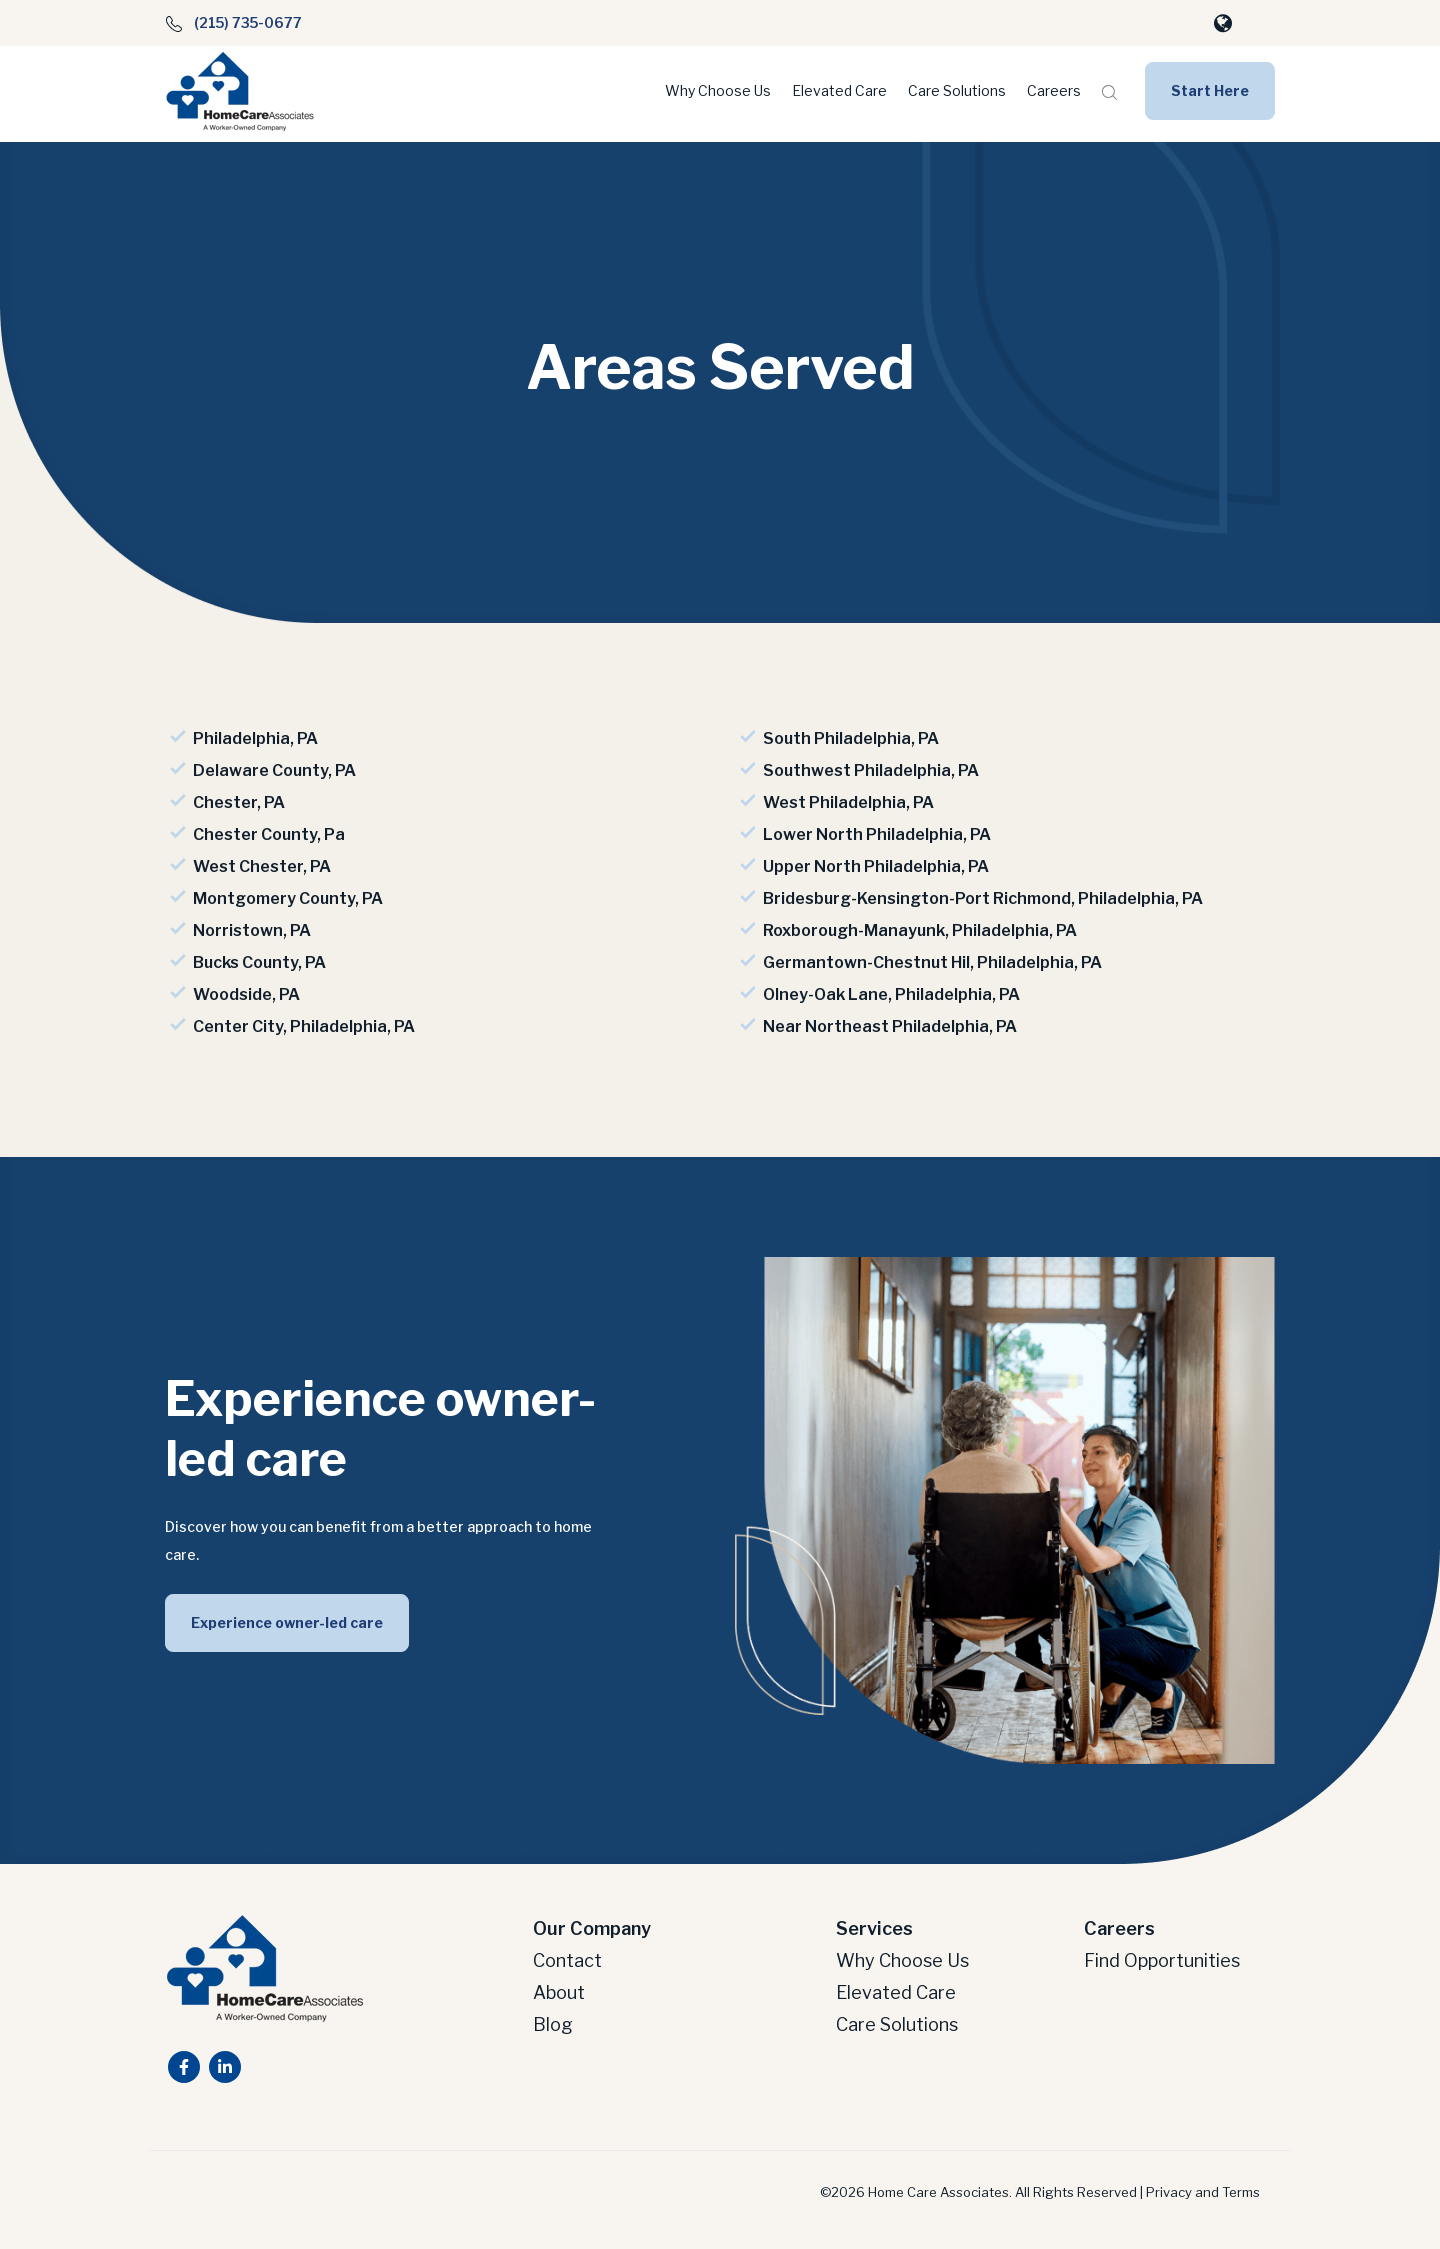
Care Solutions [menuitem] (897, 2018)
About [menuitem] (559, 1986)
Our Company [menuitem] (592, 1922)
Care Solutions (957, 90)
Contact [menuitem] (567, 1954)
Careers (1054, 90)
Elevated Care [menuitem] (896, 1986)
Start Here (1210, 90)
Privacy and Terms (1203, 2186)
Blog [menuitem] (553, 2018)
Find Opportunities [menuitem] (1162, 1954)
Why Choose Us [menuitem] (902, 1954)
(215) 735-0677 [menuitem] (233, 22)
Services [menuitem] (874, 1922)
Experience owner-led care (287, 1616)
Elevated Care (839, 90)
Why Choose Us (718, 90)
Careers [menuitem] (1119, 1922)
